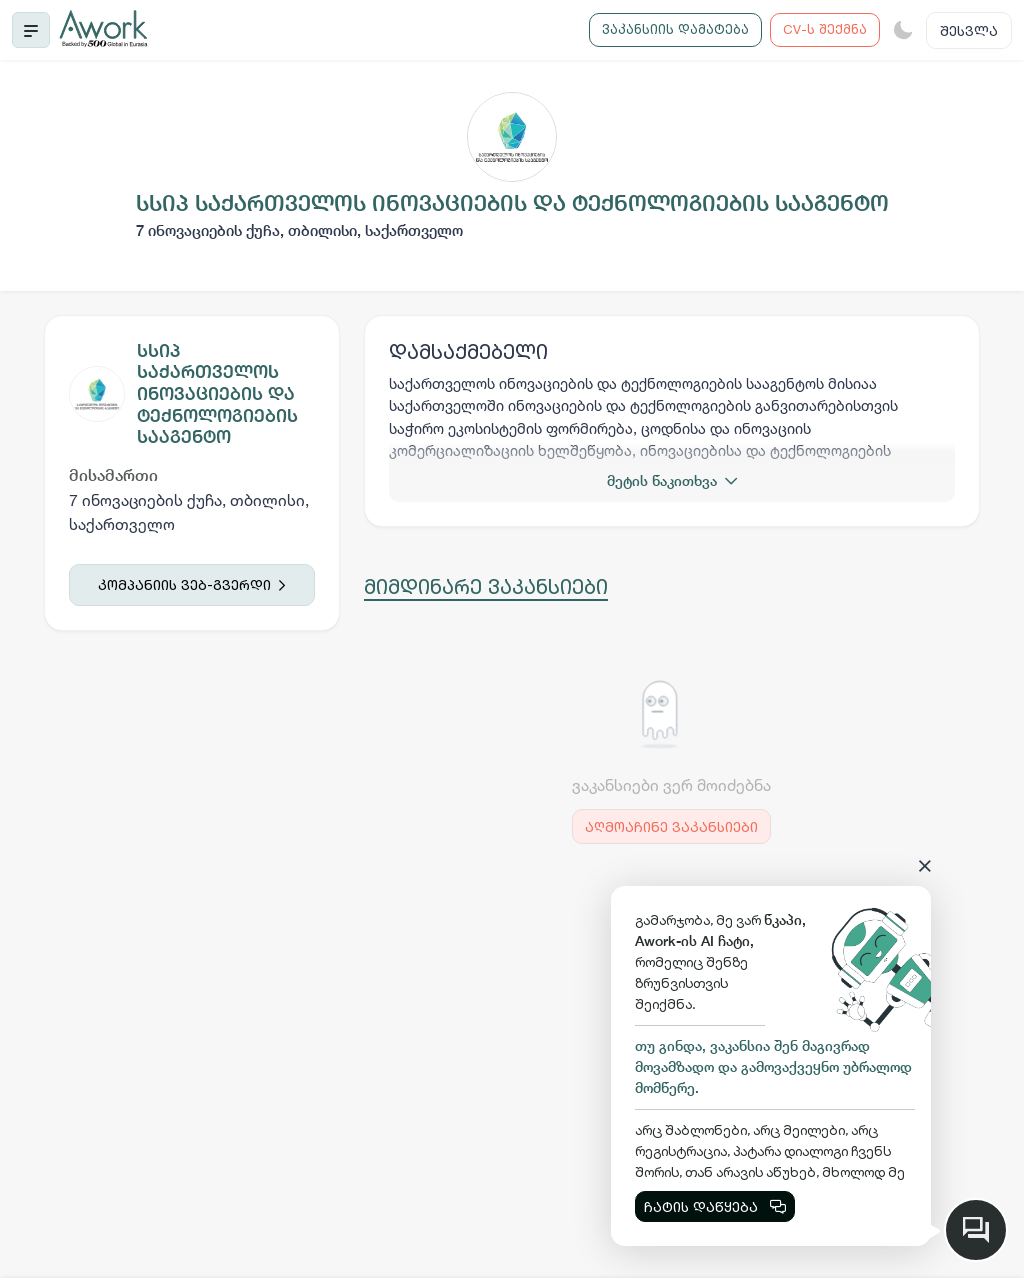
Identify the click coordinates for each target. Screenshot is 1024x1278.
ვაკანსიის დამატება (675, 29)
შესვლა (969, 30)
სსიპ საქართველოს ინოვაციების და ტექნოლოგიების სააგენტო (217, 393)
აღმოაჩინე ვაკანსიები (671, 826)
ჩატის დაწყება (715, 1206)
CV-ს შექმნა (825, 29)
